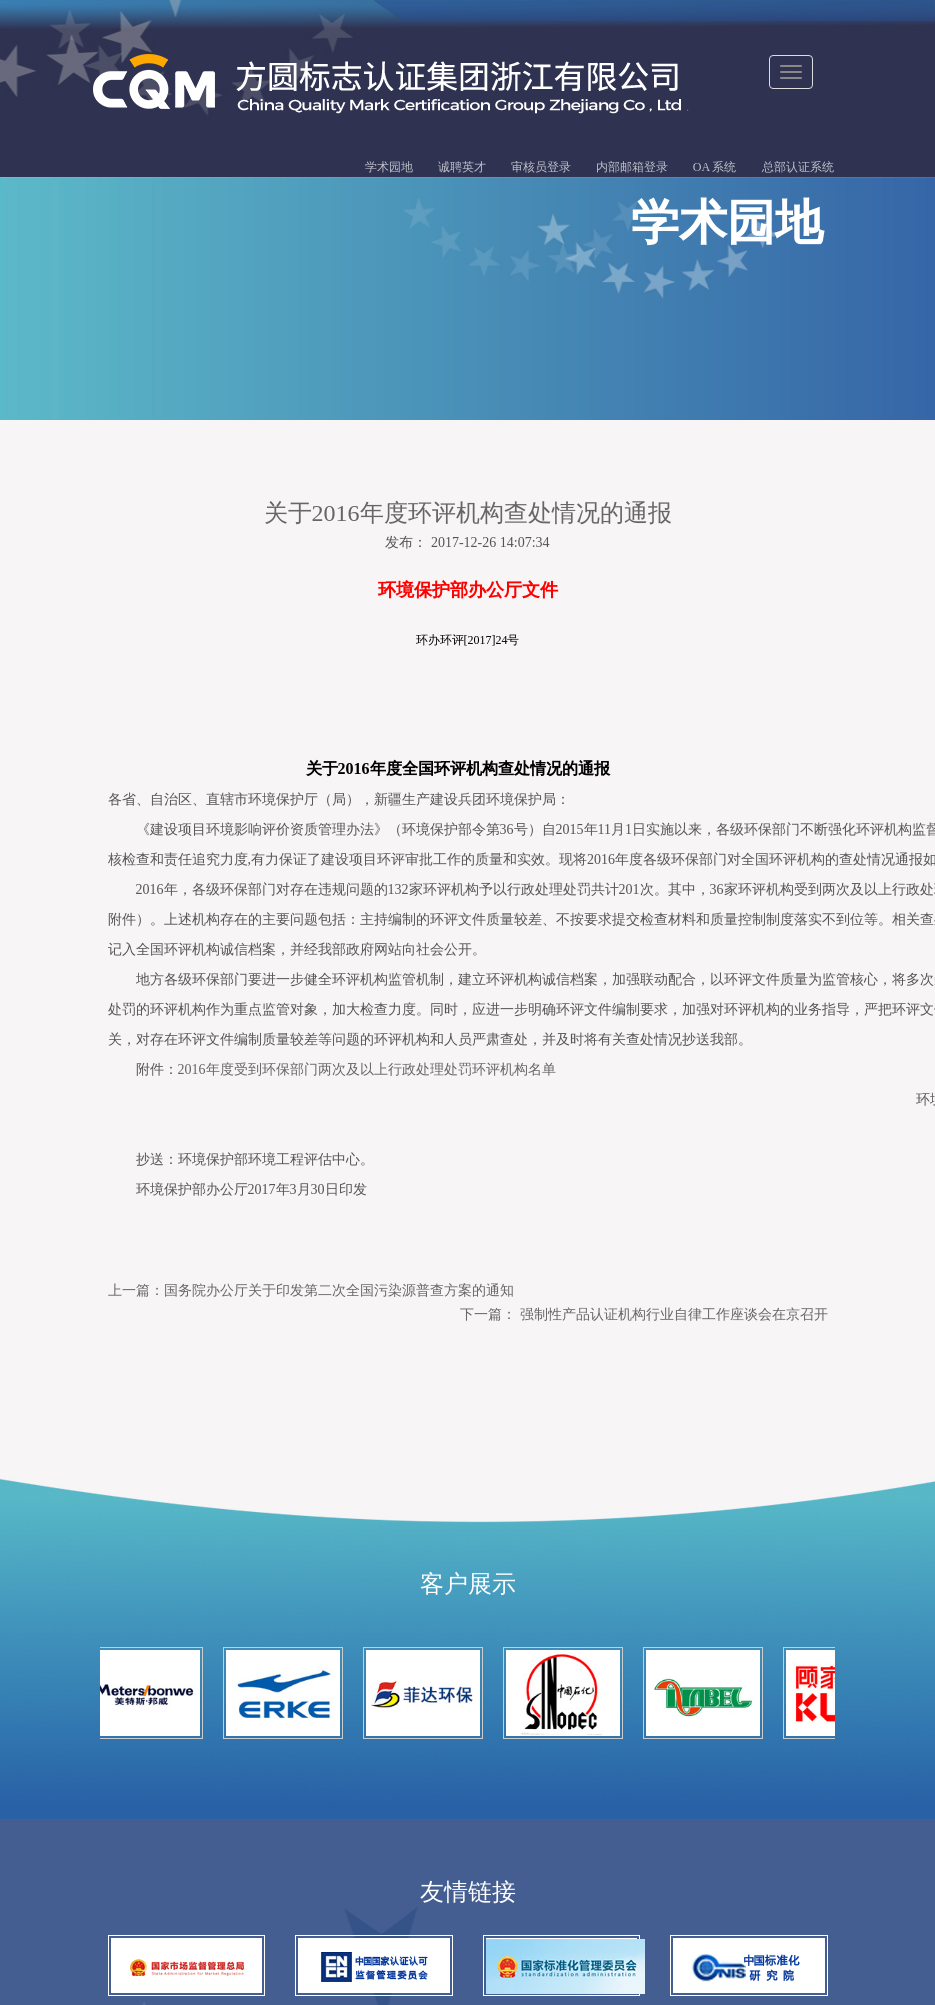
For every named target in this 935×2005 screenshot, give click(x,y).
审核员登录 (541, 167)
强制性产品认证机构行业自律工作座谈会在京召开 (674, 1313)
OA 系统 (715, 167)
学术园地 (389, 167)
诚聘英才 (462, 167)
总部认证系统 (798, 167)
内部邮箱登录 (632, 167)
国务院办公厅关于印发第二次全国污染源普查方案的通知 (339, 1289)
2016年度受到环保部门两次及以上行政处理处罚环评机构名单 (354, 1068)
